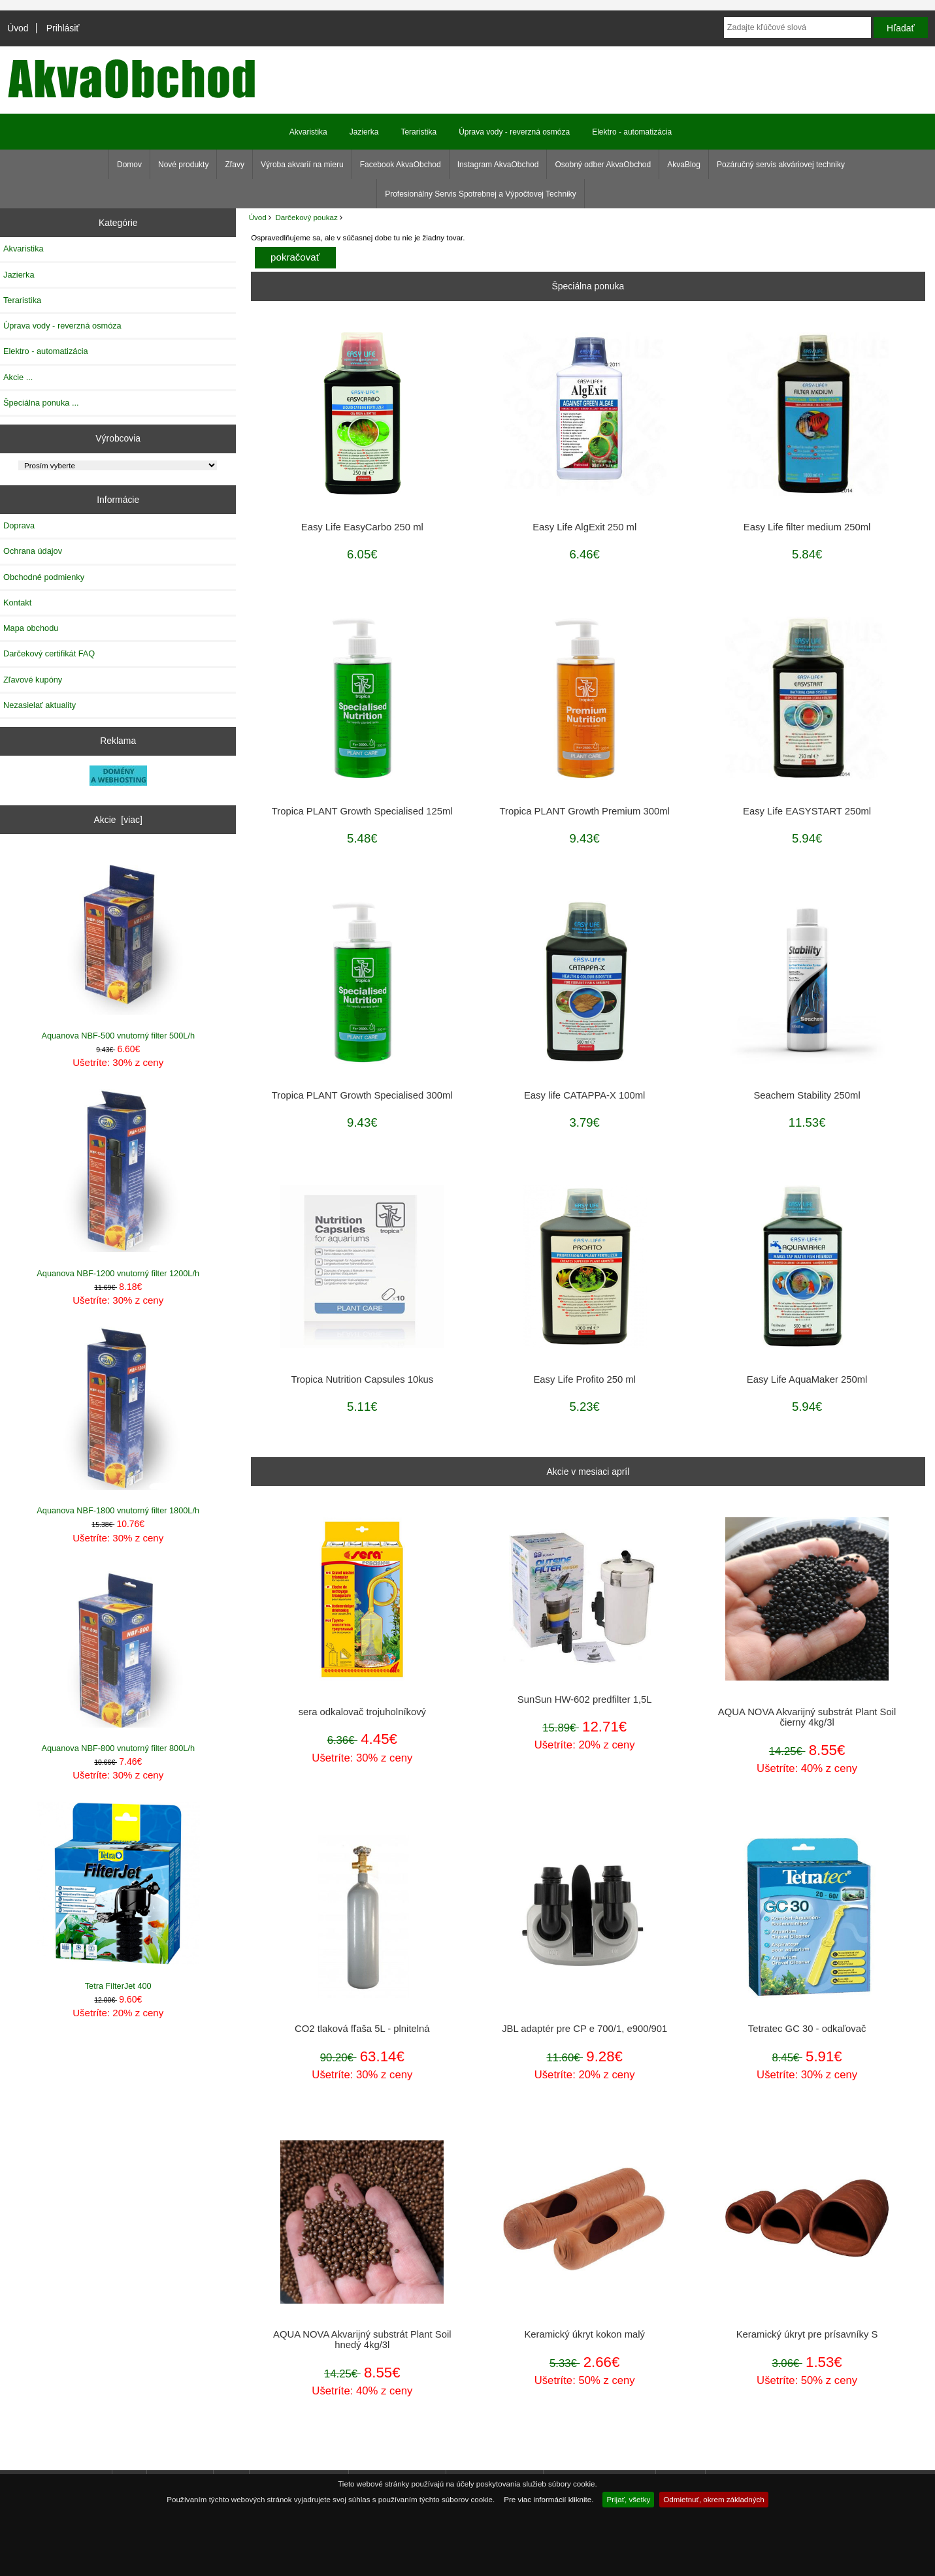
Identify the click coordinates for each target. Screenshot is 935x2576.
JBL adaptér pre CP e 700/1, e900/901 (584, 2028)
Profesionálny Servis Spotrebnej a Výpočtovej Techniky (480, 194)
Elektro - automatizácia (632, 132)
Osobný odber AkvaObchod (603, 164)
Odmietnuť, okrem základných (713, 2499)
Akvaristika (308, 132)
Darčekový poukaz (306, 217)
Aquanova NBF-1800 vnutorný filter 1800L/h (118, 1421)
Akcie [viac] (118, 819)
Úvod (17, 28)
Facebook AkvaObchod (400, 164)
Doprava (19, 525)
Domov (129, 164)
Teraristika (418, 132)
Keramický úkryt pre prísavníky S (807, 2334)
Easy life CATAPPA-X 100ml (584, 1095)
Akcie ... (18, 377)
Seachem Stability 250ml (806, 1095)
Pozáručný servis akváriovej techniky (781, 164)
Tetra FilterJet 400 (118, 1896)
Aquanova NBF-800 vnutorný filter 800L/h (118, 1658)
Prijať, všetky (628, 2499)
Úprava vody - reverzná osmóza (514, 132)
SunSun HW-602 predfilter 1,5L (584, 1699)
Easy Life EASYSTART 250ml (807, 811)
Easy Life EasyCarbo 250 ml (362, 527)
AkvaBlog (683, 164)
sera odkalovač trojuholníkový (362, 1712)
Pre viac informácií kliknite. (548, 2499)
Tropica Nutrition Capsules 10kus (362, 1379)
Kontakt (17, 602)
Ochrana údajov (32, 551)
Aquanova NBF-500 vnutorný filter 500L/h (118, 946)
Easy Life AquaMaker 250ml (807, 1379)
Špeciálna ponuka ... (41, 403)
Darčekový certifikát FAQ (49, 653)
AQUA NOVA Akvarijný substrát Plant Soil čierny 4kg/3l (807, 1717)
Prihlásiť (63, 28)
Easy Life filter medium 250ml (807, 527)
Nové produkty (183, 164)
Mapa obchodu (30, 628)
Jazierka (364, 132)
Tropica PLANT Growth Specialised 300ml (362, 1095)
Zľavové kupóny (32, 679)
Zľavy (234, 164)
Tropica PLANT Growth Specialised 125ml (362, 811)
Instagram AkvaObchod (498, 164)
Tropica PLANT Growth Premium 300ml (585, 811)
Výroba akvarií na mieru (302, 164)
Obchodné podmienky (43, 577)
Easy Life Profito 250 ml (584, 1379)
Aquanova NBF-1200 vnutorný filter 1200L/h (118, 1183)
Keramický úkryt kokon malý (584, 2334)
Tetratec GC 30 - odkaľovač (807, 2028)
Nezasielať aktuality (39, 705)
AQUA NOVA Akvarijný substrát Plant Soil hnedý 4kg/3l (362, 2339)
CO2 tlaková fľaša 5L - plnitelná (362, 2028)
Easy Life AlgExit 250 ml (584, 527)
